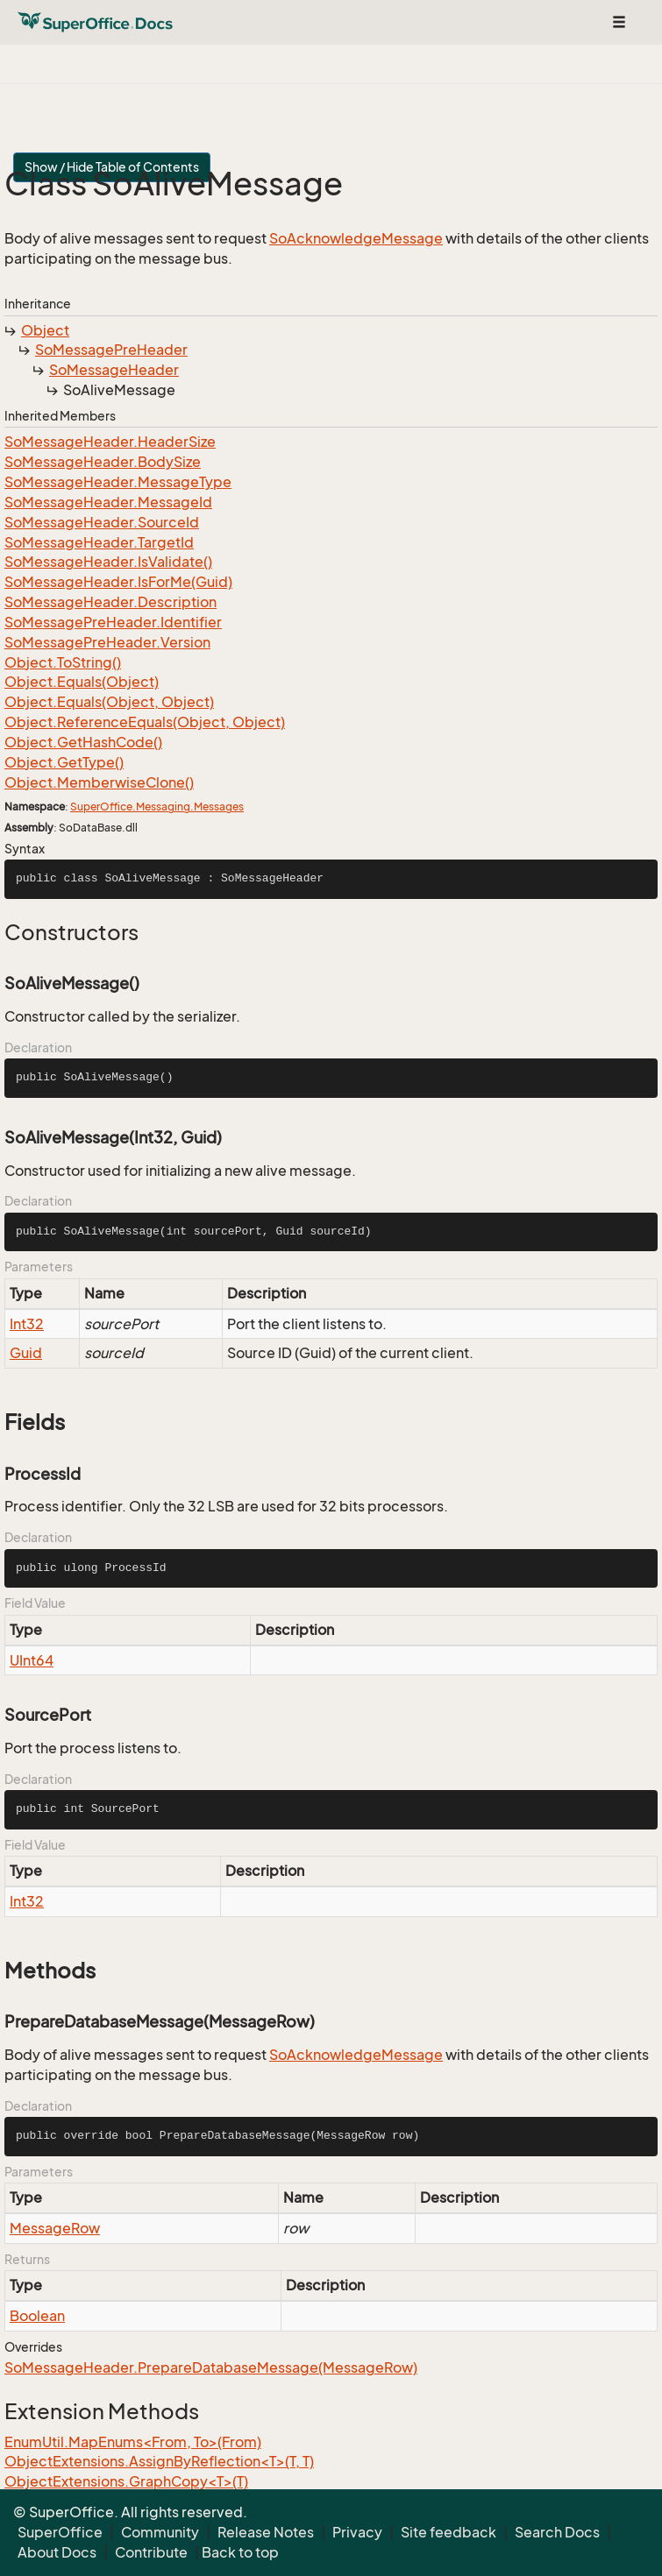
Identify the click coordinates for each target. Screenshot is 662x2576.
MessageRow (55, 2228)
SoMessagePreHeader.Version (107, 642)
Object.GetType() (64, 762)
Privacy (357, 2532)
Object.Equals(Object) (81, 681)
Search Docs (557, 2532)
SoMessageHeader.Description (110, 602)
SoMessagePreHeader (111, 349)
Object (45, 330)
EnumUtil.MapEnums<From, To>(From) (132, 2442)
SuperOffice (60, 2532)
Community (160, 2532)
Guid (26, 1353)
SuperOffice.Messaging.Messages (157, 806)
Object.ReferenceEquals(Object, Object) (144, 722)
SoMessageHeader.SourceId (101, 522)
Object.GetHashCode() (83, 742)
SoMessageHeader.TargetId (99, 542)
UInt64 (31, 1660)
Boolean (37, 2316)
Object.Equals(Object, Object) (109, 702)
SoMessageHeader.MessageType (117, 482)
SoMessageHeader (114, 370)
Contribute (151, 2552)
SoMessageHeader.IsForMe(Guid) (118, 582)
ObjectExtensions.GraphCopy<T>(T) (126, 2481)
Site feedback (448, 2532)
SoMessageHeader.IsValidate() (108, 561)
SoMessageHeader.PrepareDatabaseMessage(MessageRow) (210, 2367)
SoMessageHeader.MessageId (108, 502)
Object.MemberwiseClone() (99, 782)
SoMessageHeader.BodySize (102, 462)
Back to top (240, 2552)
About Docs (57, 2552)
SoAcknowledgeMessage (356, 238)
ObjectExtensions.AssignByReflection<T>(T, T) (159, 2461)
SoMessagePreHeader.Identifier (113, 622)
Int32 (27, 1324)
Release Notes (265, 2532)
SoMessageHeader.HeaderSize (110, 441)
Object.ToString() (62, 662)
